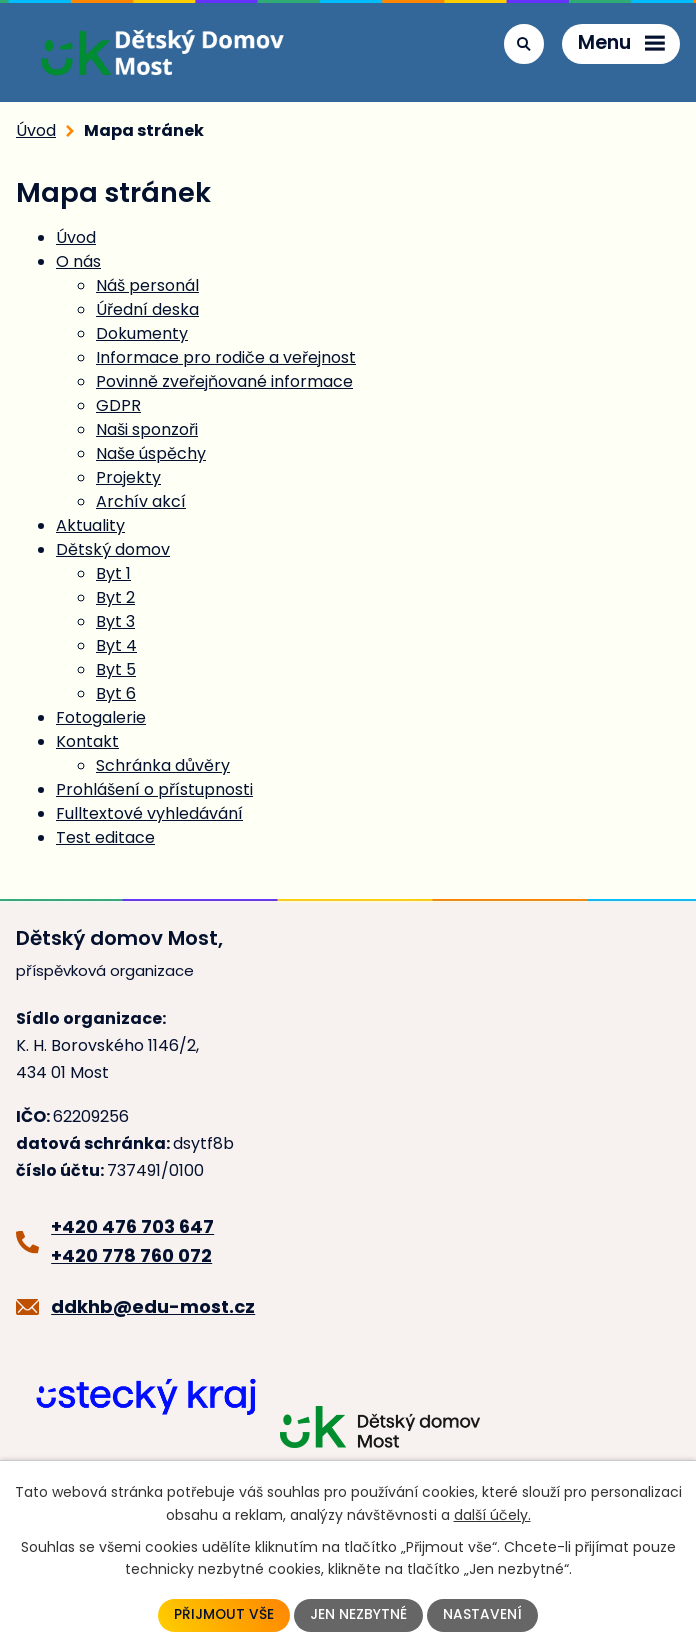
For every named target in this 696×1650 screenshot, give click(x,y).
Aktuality (90, 525)
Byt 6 (116, 693)
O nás (78, 261)
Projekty (128, 477)
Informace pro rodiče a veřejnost (226, 357)
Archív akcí (141, 501)
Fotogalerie (101, 717)
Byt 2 (115, 597)
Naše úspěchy (151, 453)
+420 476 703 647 (132, 1226)
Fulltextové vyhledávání (149, 813)
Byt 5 (116, 669)
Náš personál (147, 285)
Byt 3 (115, 621)
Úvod (36, 130)
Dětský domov (113, 549)
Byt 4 (116, 645)
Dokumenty (142, 333)
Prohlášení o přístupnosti (154, 789)
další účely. (492, 1514)
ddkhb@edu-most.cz (153, 1306)
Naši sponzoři (147, 429)
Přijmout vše (224, 1615)
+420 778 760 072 (131, 1255)
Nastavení (483, 1615)
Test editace (105, 837)
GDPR (118, 405)
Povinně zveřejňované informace (224, 381)
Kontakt (87, 741)
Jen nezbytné (359, 1615)
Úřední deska (147, 309)
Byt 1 (113, 573)
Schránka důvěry (163, 765)
